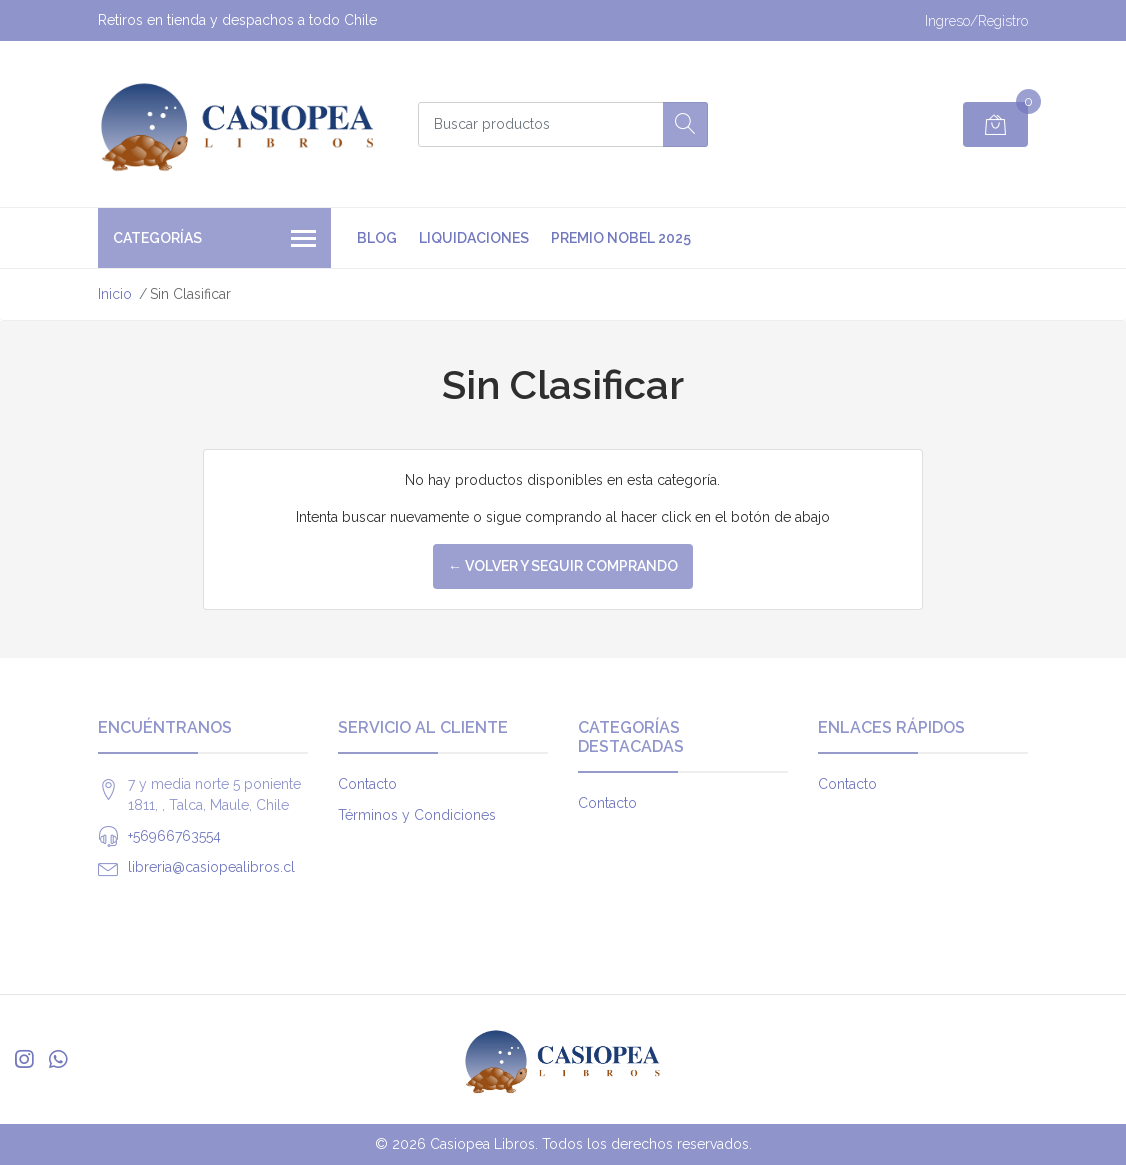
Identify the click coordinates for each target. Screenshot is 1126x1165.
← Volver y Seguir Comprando (563, 566)
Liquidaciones (474, 238)
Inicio (115, 294)
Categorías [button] (214, 240)
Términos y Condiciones (417, 815)
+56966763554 (174, 836)
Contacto (367, 784)
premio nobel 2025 (621, 238)
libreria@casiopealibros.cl (211, 867)
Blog (377, 238)
